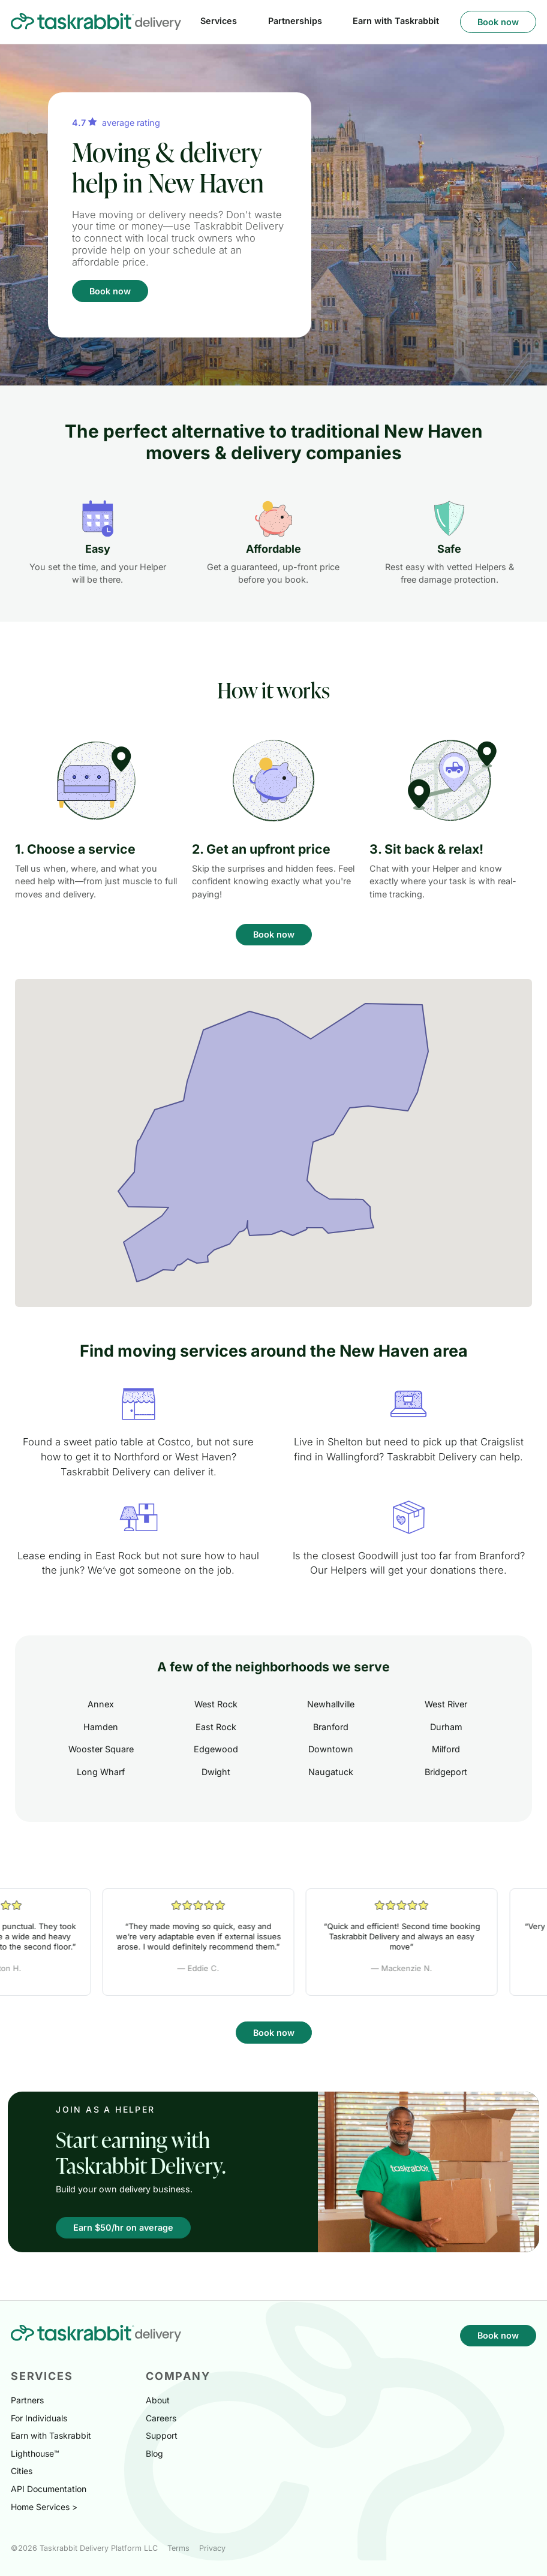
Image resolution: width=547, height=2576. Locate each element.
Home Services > (44, 2507)
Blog (154, 2453)
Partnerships (295, 21)
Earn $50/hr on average (123, 2227)
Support (162, 2435)
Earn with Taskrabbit (396, 21)
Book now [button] (498, 22)
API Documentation (48, 2489)
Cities (21, 2471)
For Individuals (39, 2418)
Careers (161, 2418)
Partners (27, 2400)
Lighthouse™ (35, 2453)
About (158, 2400)
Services (218, 21)
